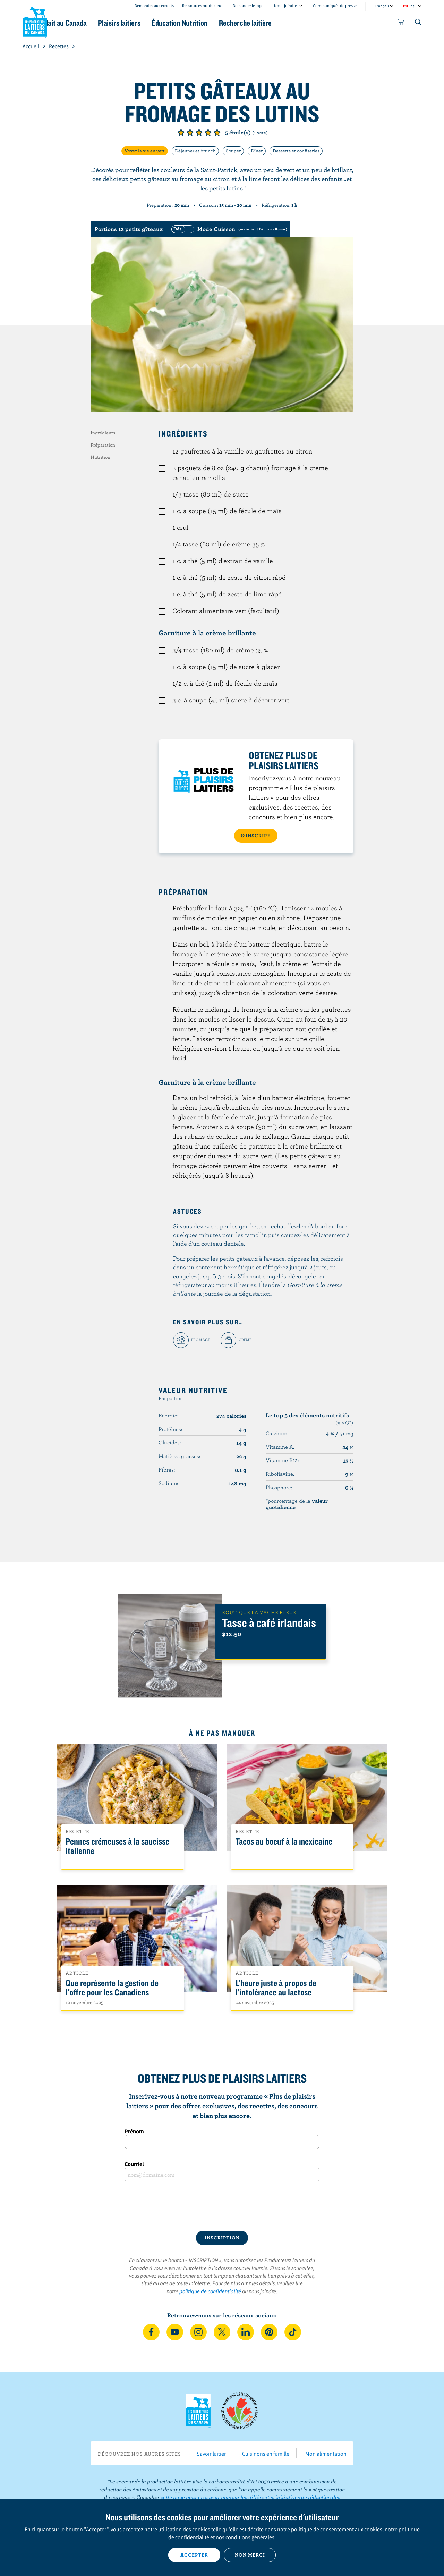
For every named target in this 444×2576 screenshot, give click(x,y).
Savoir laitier (211, 2453)
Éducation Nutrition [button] (221, 23)
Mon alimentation (326, 2453)
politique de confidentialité (210, 2291)
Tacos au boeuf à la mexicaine (284, 1842)
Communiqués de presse (335, 5)
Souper (233, 150)
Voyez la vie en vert (145, 150)
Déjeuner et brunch (195, 150)
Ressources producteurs (203, 5)
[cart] (401, 23)
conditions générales (249, 2537)
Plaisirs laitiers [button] (153, 23)
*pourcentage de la (297, 1504)
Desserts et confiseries (296, 150)
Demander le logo (248, 5)
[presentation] (222, 2206)
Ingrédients (103, 432)
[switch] (228, 229)
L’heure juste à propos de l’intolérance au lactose (276, 1988)
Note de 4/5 (208, 132)
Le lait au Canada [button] (90, 23)
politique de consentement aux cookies (336, 2529)
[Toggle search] (418, 23)
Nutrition (100, 457)
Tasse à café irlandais (269, 1622)
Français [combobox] (382, 5)
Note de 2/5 (190, 132)
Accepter (194, 2555)
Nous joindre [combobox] (285, 5)
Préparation (103, 445)
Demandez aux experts (154, 5)
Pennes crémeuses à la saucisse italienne (117, 1846)
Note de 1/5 (181, 132)
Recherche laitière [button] (293, 23)
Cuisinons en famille (265, 2453)
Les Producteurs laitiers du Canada (35, 21)
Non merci (250, 2555)
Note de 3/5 (199, 132)
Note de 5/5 (217, 132)
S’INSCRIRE (256, 835)
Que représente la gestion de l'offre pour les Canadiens (112, 1988)
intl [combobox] (412, 5)
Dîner (257, 150)
